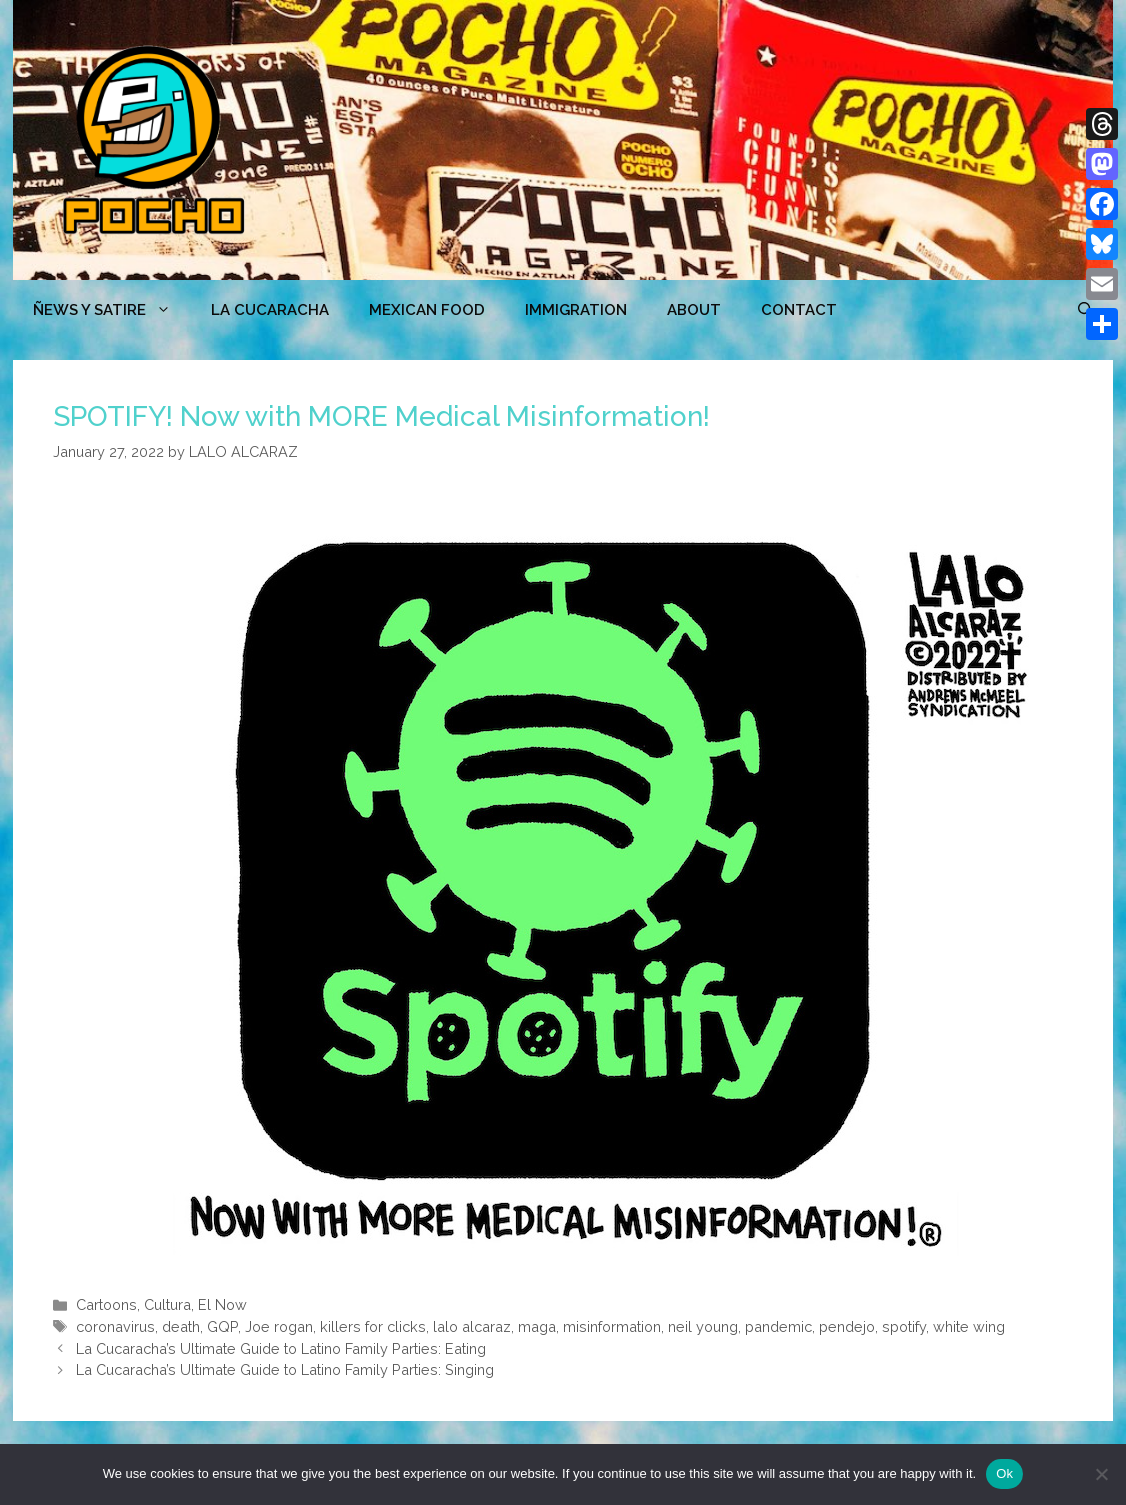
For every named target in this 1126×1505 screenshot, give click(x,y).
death (181, 1326)
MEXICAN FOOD (427, 310)
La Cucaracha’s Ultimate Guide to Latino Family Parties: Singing (285, 1369)
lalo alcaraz (472, 1326)
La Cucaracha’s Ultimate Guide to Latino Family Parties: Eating (281, 1348)
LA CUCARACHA (270, 310)
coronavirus (115, 1326)
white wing (969, 1326)
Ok (1004, 1473)
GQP (222, 1326)
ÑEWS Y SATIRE (112, 310)
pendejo (847, 1326)
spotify (904, 1326)
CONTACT (799, 310)
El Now (222, 1304)
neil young (703, 1326)
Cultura (167, 1304)
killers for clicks (373, 1326)
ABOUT (694, 310)
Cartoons (106, 1304)
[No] (1101, 1474)
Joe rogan (279, 1326)
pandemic (778, 1326)
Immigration (576, 310)
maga (537, 1326)
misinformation (612, 1326)
